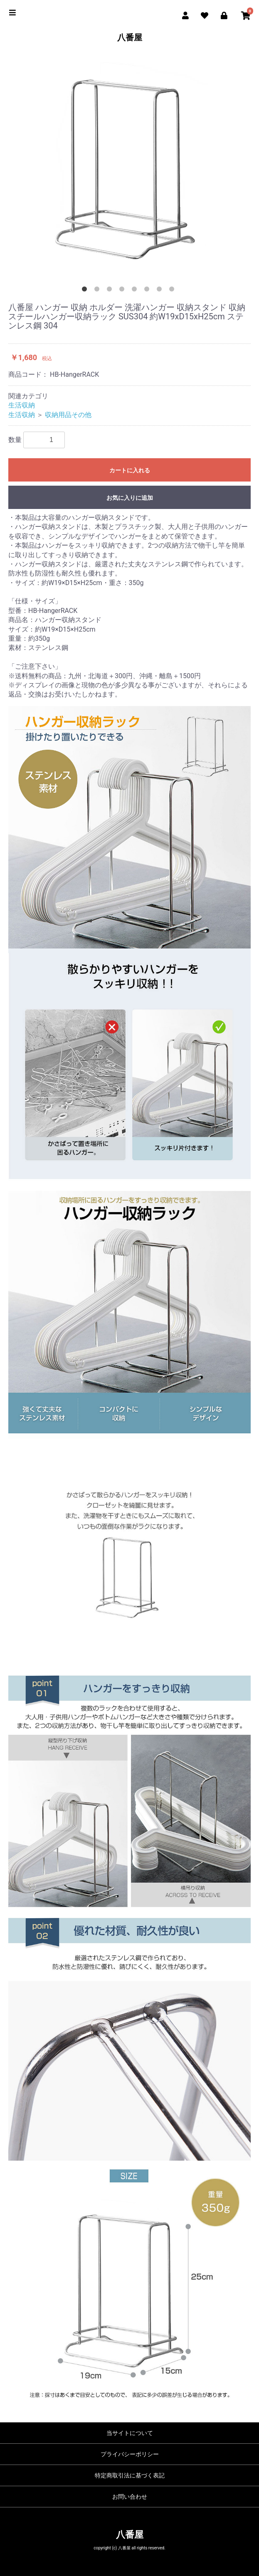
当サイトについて (129, 2433)
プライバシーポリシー (130, 2454)
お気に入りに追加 (129, 497)
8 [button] (173, 290)
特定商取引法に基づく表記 (130, 2475)
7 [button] (161, 290)
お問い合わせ (129, 2496)
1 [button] (86, 290)
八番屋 (129, 37)
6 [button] (148, 290)
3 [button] (111, 290)
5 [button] (136, 290)
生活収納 (21, 405)
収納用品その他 (68, 415)
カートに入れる (129, 470)
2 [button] (98, 290)
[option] (129, 167)
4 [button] (123, 290)
